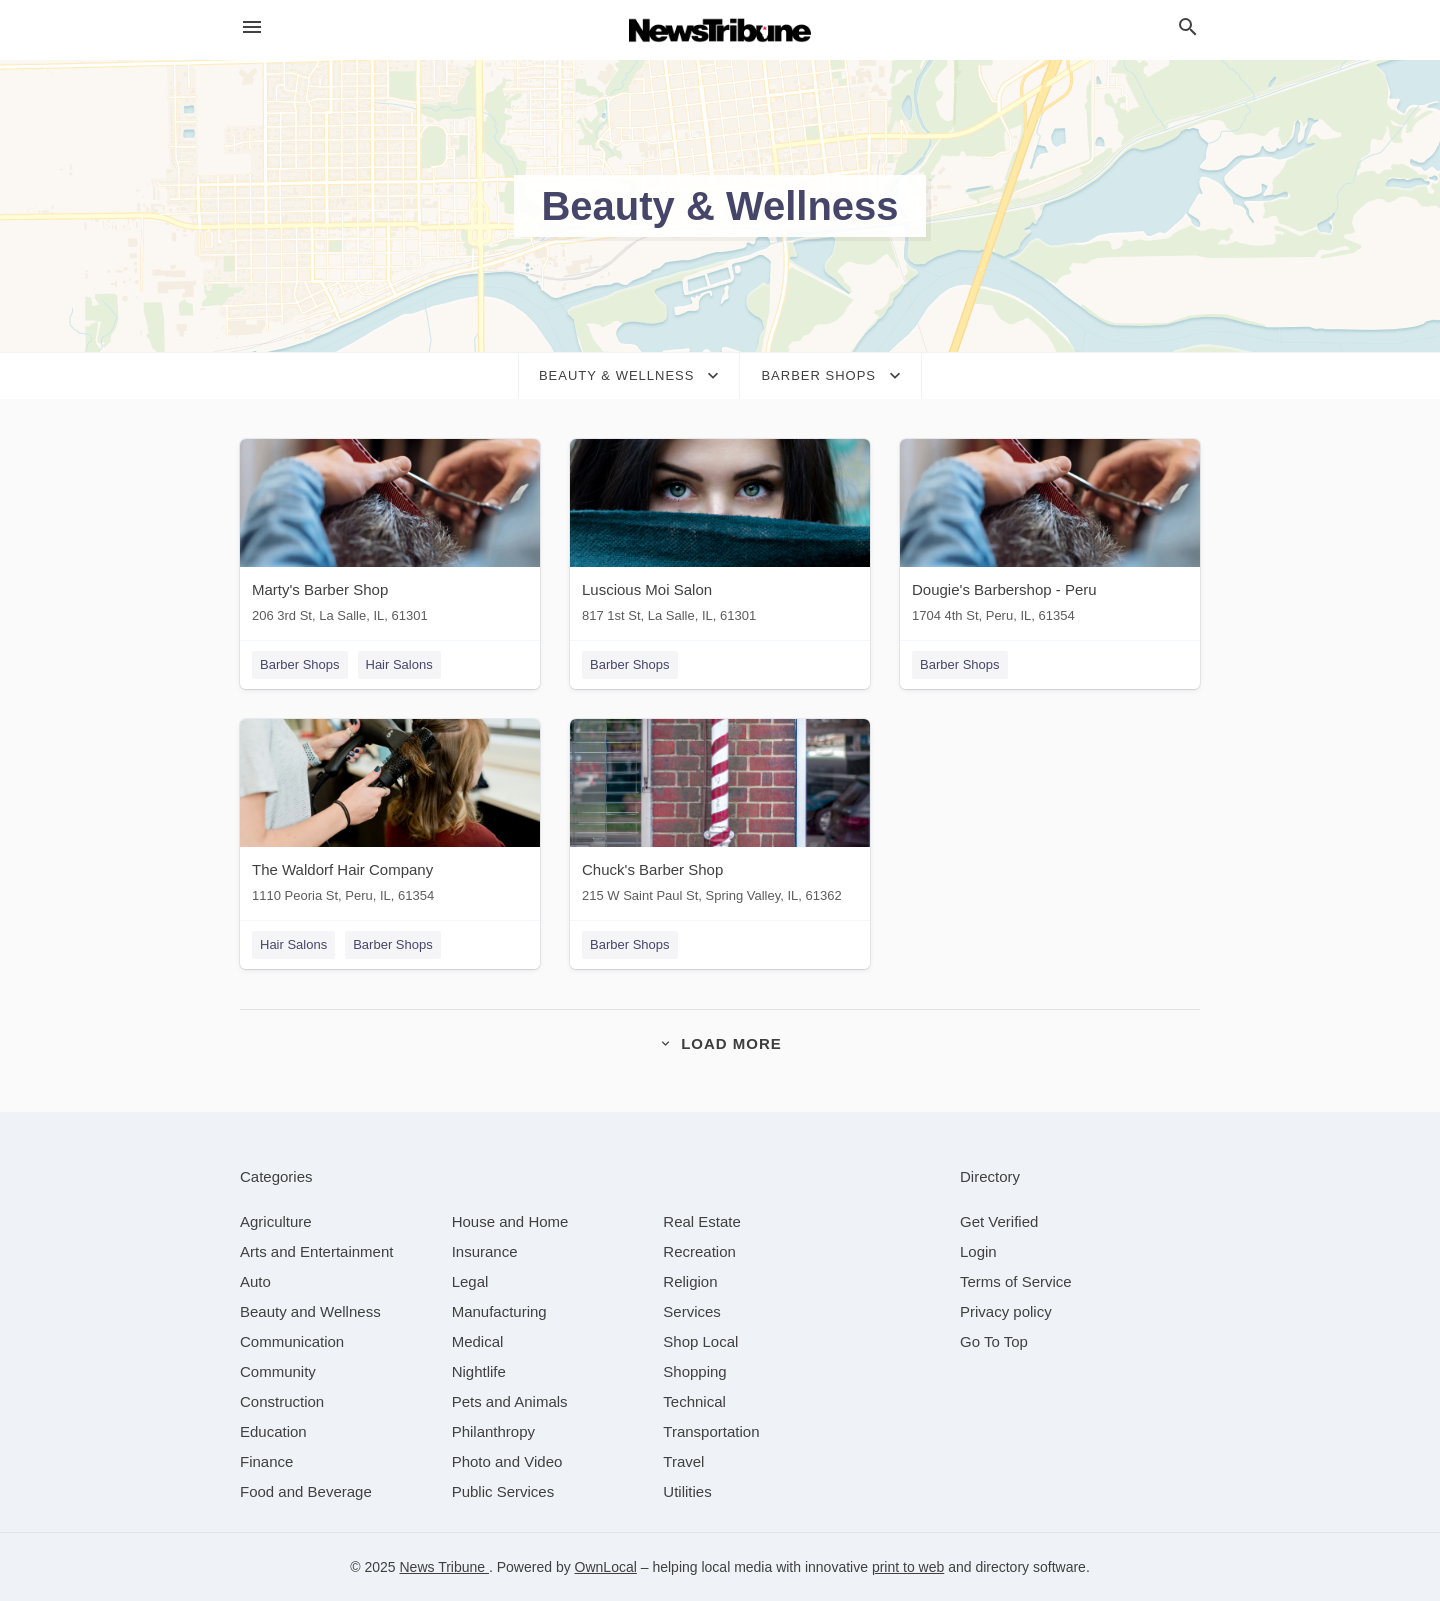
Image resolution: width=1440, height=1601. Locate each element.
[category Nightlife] (479, 1371)
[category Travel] (683, 1461)
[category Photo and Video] (507, 1461)
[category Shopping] (694, 1371)
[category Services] (692, 1311)
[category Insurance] (485, 1251)
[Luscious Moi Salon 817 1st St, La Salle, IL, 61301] (720, 535)
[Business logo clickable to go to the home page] (720, 30)
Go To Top (994, 1341)
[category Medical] (478, 1341)
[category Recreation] (699, 1251)
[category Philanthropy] (493, 1431)
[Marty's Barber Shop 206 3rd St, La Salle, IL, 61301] (390, 535)
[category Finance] (266, 1461)
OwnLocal (606, 1567)
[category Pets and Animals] (510, 1401)
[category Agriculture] (276, 1221)
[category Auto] (255, 1281)
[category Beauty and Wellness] (310, 1311)
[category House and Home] (510, 1221)
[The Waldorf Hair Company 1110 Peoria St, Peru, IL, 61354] (390, 815)
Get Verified (999, 1221)
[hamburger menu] (252, 27)
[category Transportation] (711, 1431)
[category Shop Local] (700, 1341)
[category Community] (278, 1371)
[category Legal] (470, 1281)
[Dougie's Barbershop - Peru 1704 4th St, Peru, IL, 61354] (1050, 535)
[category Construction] (282, 1401)
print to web (908, 1567)
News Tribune (443, 1567)
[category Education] (273, 1431)
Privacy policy (1006, 1311)
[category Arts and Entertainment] (316, 1251)
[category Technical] (694, 1401)
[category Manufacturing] (499, 1311)
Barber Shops (300, 664)
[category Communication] (292, 1341)
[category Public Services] (503, 1491)
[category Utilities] (687, 1491)
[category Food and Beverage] (306, 1491)
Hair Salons (399, 664)
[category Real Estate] (702, 1221)
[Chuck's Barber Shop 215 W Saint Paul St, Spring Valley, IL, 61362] (720, 815)
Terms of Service (1016, 1281)
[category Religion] (690, 1281)
